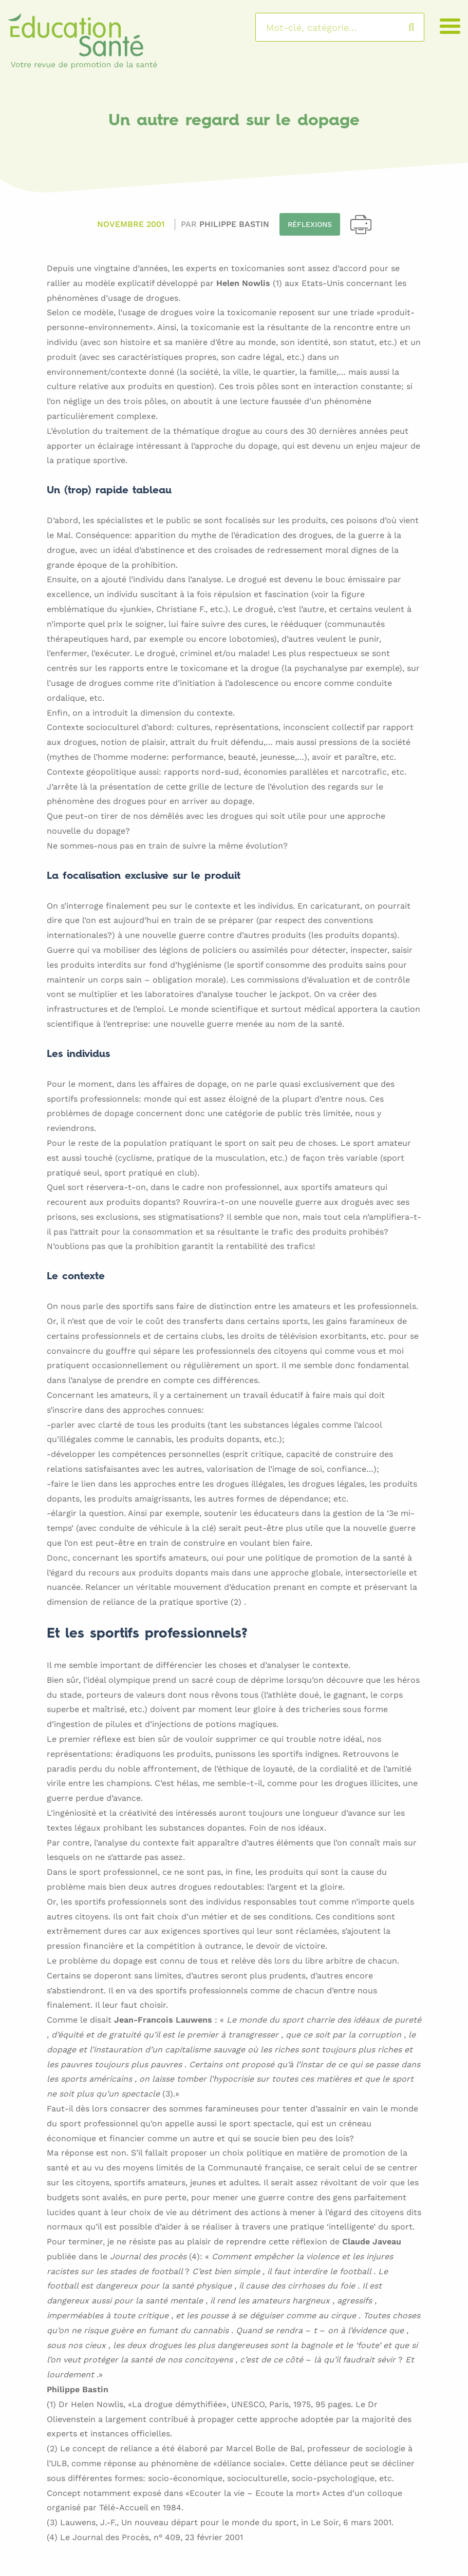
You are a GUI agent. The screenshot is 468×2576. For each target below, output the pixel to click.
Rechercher (421, 27)
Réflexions (310, 224)
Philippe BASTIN (234, 224)
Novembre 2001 (130, 224)
